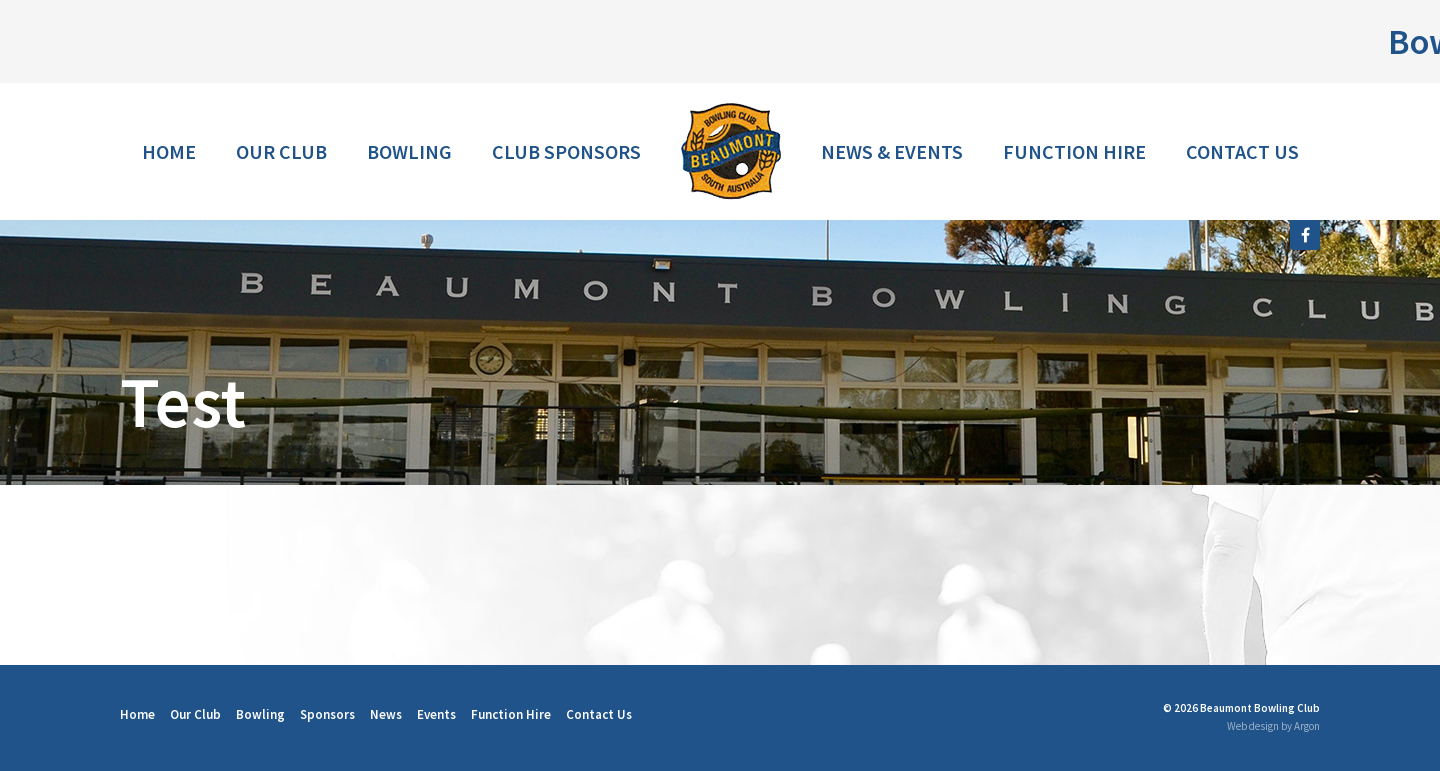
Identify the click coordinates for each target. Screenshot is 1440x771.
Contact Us (1242, 151)
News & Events (892, 151)
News (386, 714)
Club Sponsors (566, 151)
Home (169, 151)
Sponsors (327, 714)
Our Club (281, 151)
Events (436, 714)
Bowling (409, 151)
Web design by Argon (1273, 726)
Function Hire (1074, 151)
